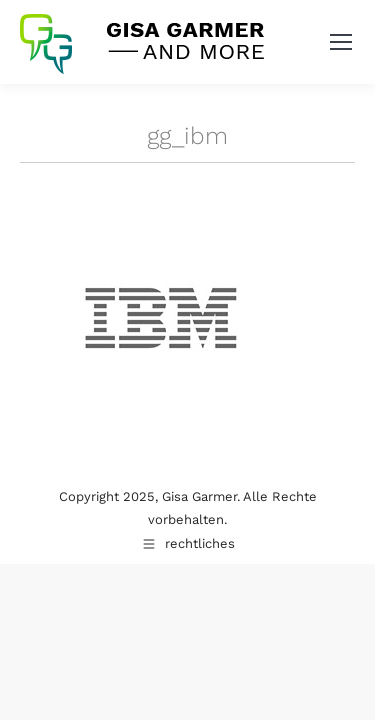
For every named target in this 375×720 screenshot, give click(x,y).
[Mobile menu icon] (341, 42)
